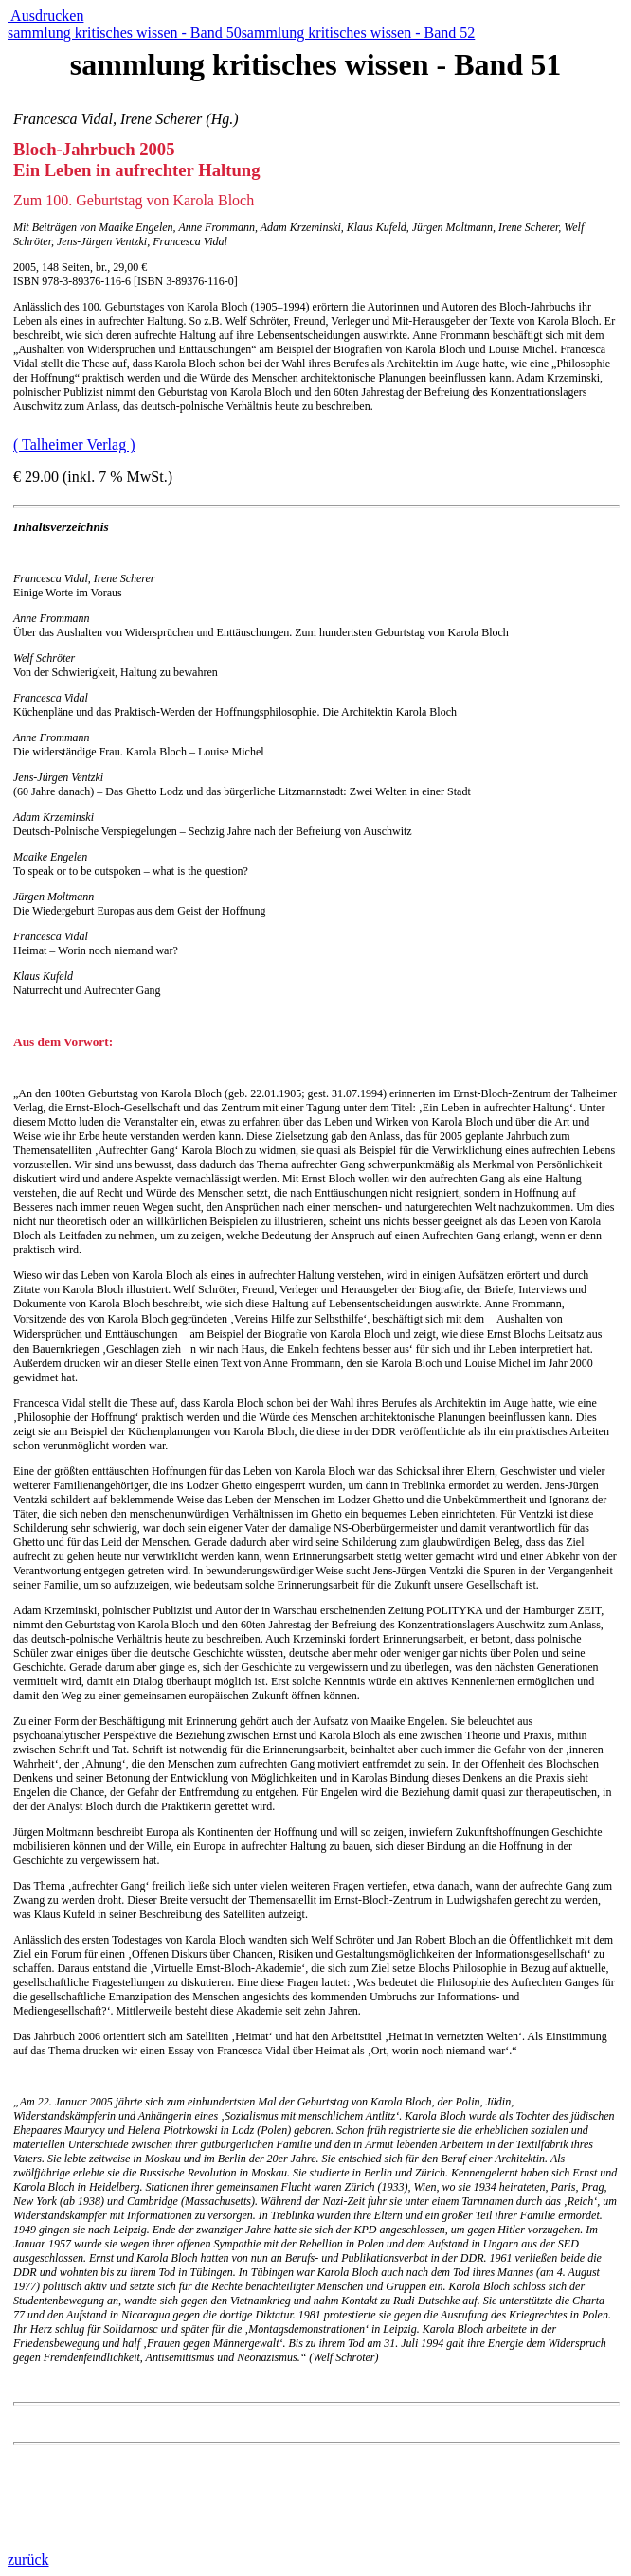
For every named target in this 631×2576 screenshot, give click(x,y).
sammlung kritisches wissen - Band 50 (125, 33)
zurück (28, 2559)
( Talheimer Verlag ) (74, 444)
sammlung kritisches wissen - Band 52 (359, 33)
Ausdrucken (45, 16)
